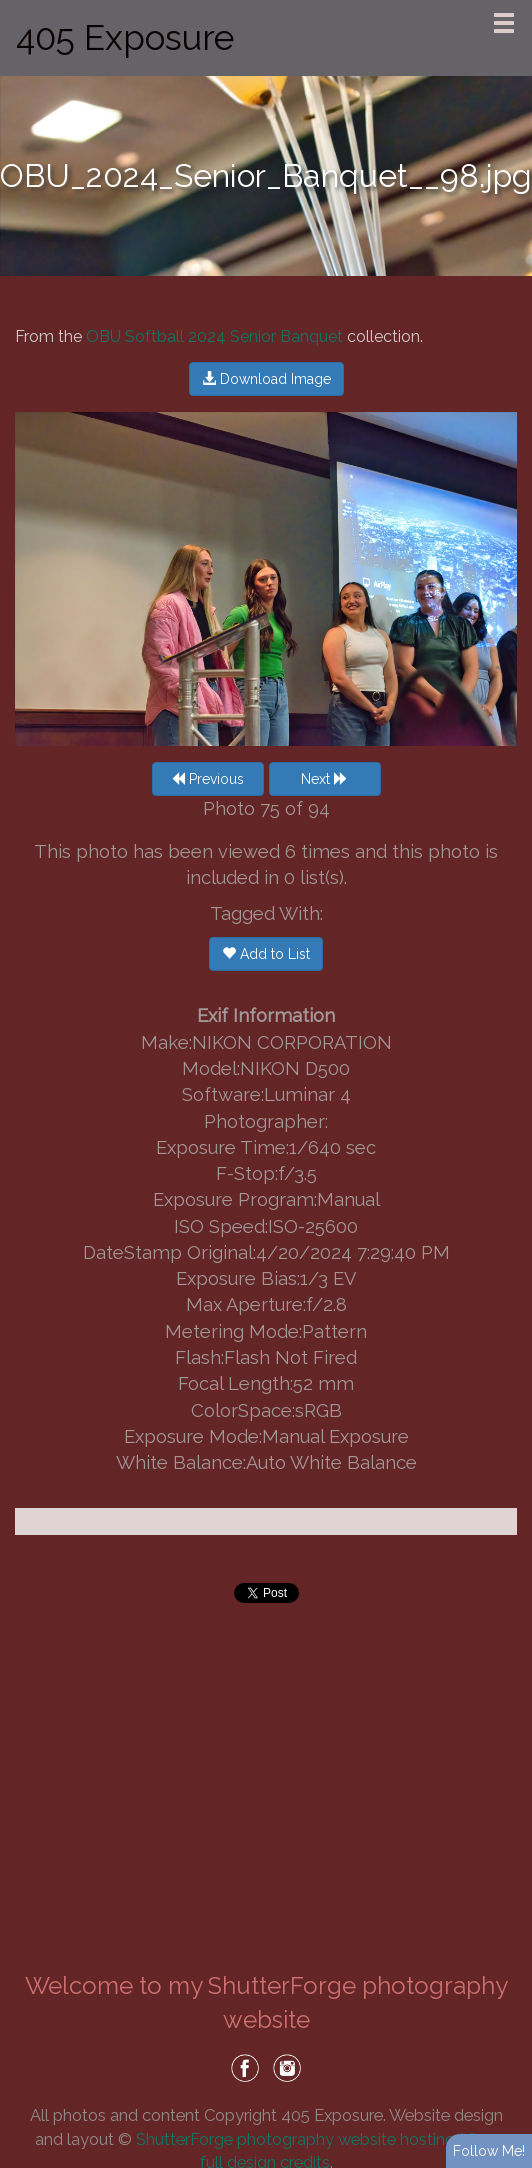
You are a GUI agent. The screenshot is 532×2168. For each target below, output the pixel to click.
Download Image (266, 379)
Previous (207, 779)
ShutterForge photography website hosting (295, 2139)
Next (324, 779)
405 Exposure (125, 37)
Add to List (266, 954)
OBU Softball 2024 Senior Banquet (214, 336)
